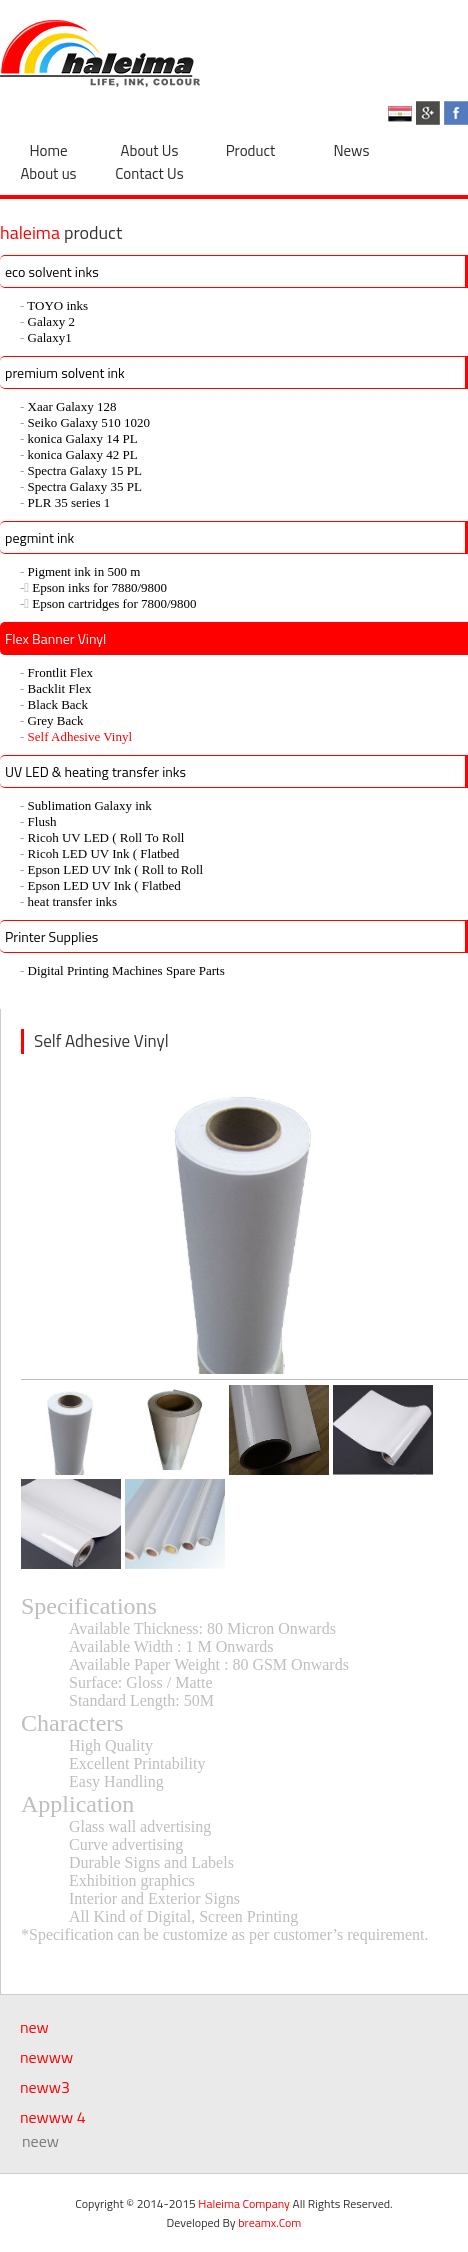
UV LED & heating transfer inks (95, 771)
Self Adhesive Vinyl (80, 736)
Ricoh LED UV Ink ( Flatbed (104, 853)
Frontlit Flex (60, 672)
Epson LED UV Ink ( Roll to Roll (116, 869)
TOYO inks (57, 305)
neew (40, 2141)
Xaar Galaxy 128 (72, 406)
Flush (42, 821)
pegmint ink (39, 537)
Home (48, 150)
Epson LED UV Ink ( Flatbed (104, 885)
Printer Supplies (51, 936)
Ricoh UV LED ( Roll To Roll (106, 837)
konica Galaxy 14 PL (83, 438)
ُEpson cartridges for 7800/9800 (114, 603)
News (352, 150)
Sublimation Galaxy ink (90, 805)
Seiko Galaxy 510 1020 (89, 422)
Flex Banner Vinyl (55, 638)
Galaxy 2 (51, 321)
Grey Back (56, 720)
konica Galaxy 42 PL (83, 454)
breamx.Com (269, 2222)
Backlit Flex (60, 688)
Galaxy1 (50, 337)
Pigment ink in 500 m (84, 571)
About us (48, 173)
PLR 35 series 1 (69, 502)
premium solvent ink (65, 372)
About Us (150, 150)
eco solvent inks (52, 271)
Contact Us (149, 173)
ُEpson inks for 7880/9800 (99, 587)
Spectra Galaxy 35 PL (85, 486)
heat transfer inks (73, 901)
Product (251, 150)
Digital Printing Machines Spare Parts (126, 970)
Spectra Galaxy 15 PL (85, 470)
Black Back (58, 704)
